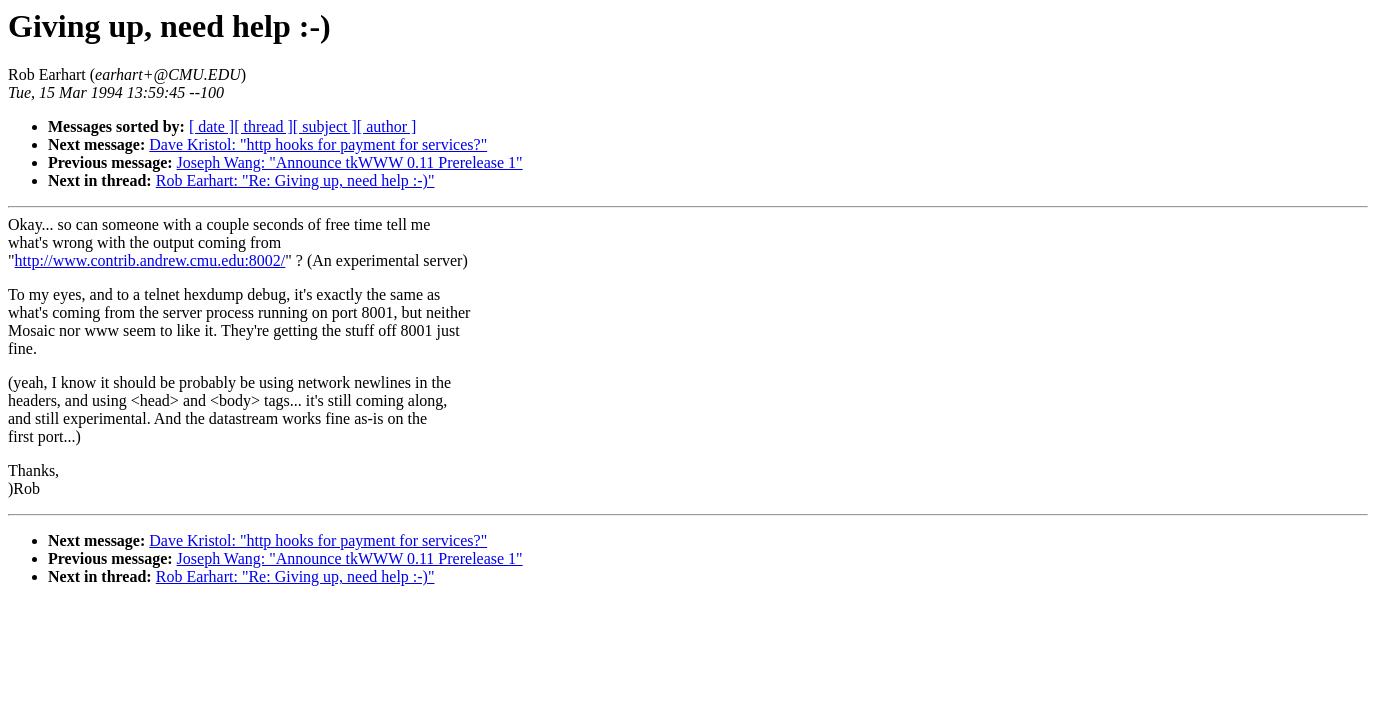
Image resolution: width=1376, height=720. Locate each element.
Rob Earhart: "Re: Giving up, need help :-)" (295, 180)
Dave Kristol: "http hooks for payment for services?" (318, 144)
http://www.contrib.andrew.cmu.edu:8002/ (150, 260)
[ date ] (211, 126)
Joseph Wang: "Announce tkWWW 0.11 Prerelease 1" (350, 162)
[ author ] (387, 126)
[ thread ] (263, 126)
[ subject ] (325, 126)
